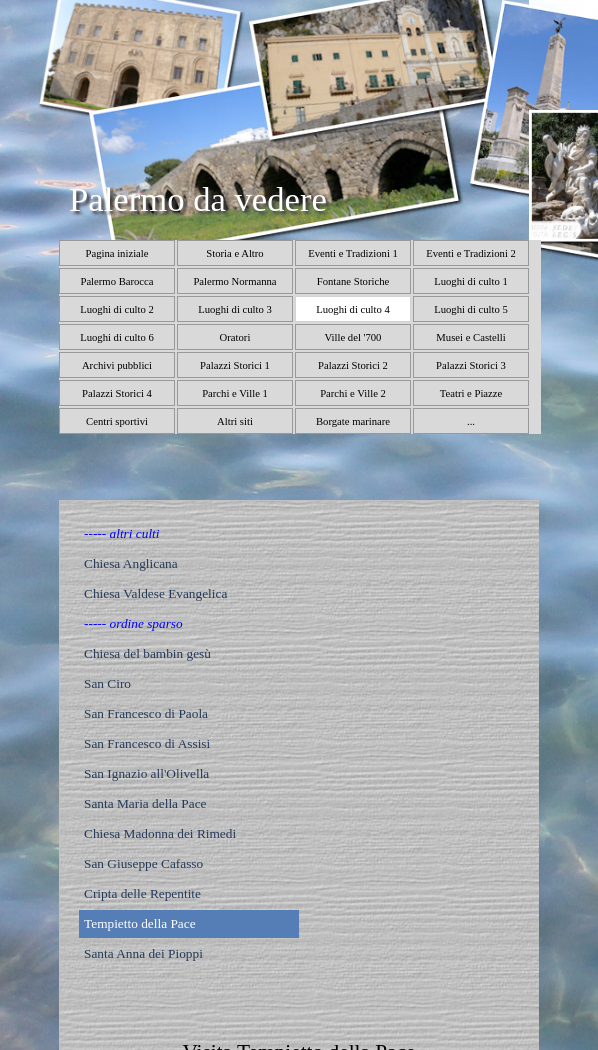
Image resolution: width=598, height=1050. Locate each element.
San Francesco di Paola (146, 713)
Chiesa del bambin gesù (147, 653)
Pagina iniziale (116, 253)
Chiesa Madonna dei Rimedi (160, 833)
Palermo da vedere (198, 199)
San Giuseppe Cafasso (143, 863)
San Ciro (107, 683)
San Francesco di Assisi (147, 743)
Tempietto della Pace (140, 923)
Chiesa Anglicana (131, 563)
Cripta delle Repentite (142, 893)
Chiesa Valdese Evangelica (155, 593)
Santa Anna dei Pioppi (143, 953)
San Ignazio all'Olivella (146, 773)
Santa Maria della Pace (145, 803)
